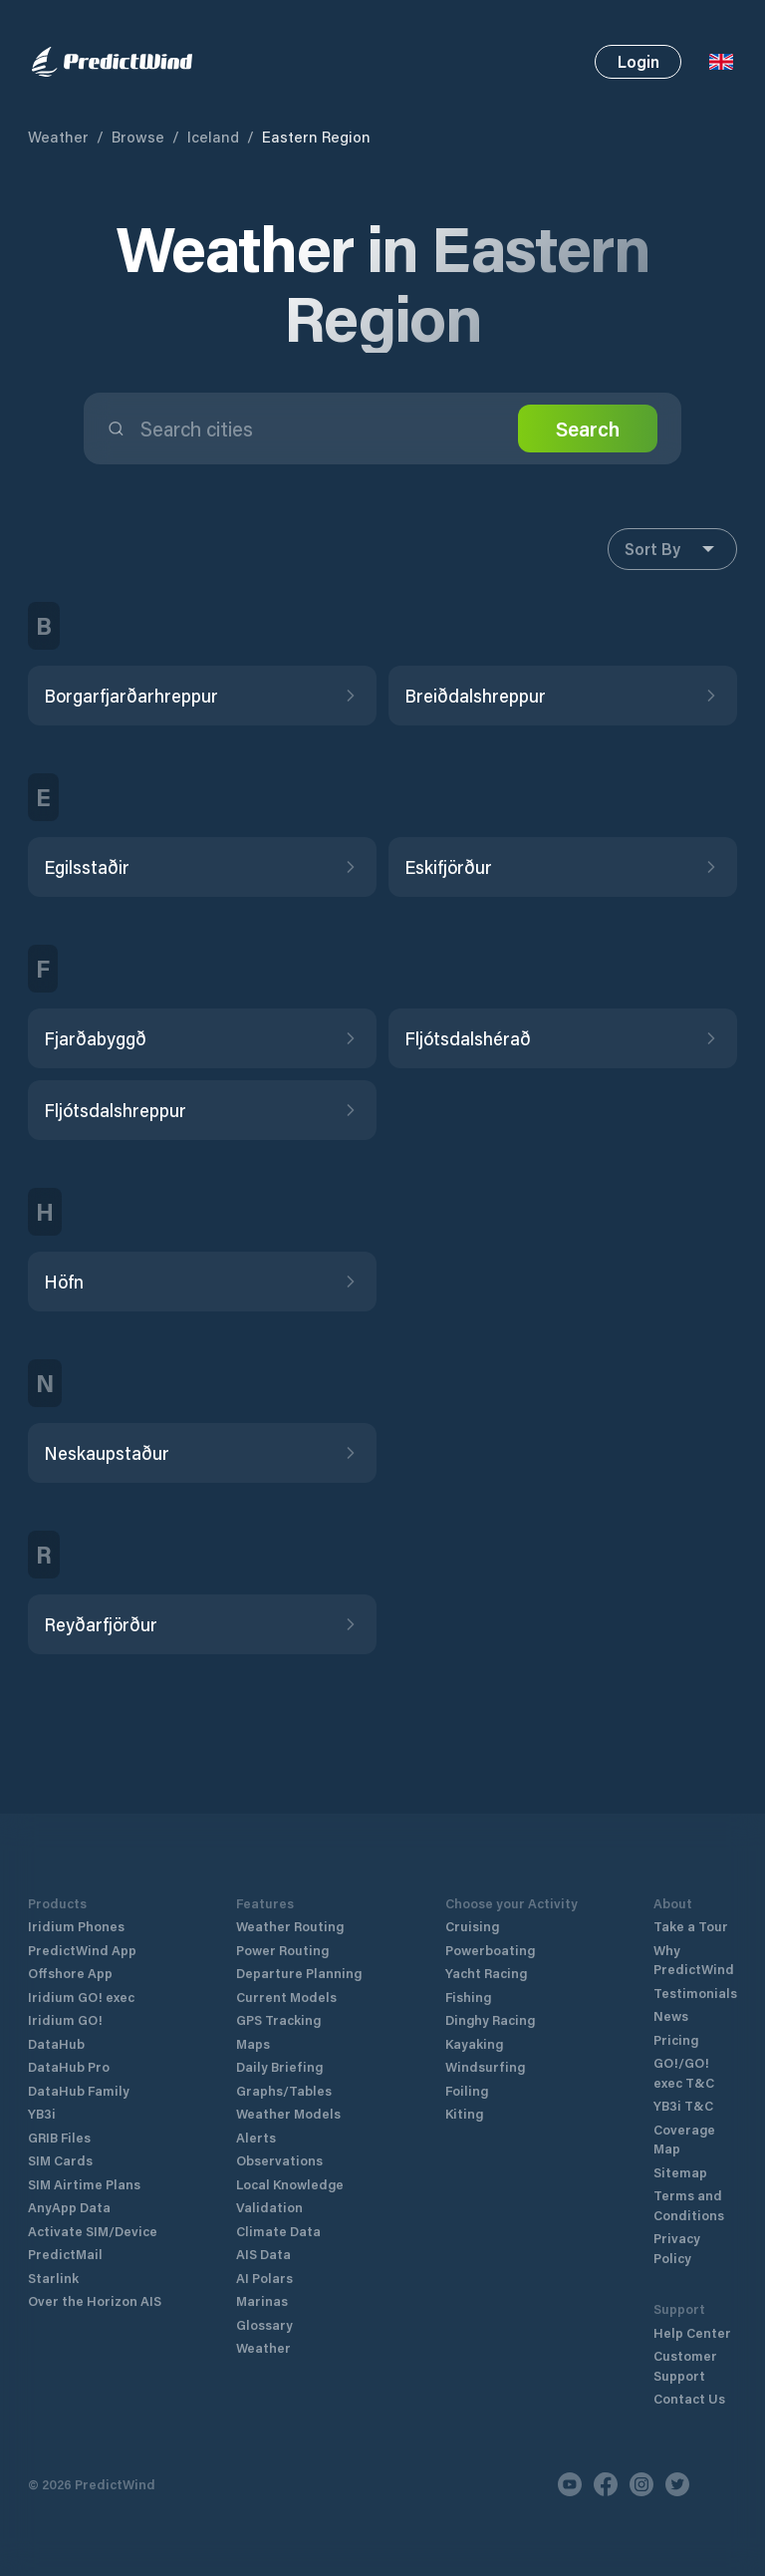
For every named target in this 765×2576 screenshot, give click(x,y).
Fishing (468, 1996)
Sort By (672, 549)
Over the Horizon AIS (94, 2300)
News (670, 2015)
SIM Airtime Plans (84, 2183)
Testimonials (695, 1992)
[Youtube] (570, 2484)
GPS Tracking (278, 2019)
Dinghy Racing (490, 2019)
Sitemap (680, 2171)
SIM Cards (60, 2159)
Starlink (53, 2277)
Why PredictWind (693, 1959)
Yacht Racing (486, 1972)
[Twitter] (677, 2484)
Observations (279, 2159)
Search (588, 428)
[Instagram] (641, 2484)
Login (638, 61)
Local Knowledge (290, 2183)
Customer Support (685, 2365)
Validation (269, 2206)
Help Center (692, 2332)
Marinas (262, 2300)
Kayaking (474, 2043)
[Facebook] (606, 2484)
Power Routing (282, 1949)
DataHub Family (78, 2090)
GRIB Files (59, 2137)
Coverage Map (684, 2139)
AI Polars (264, 2277)
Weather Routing (290, 1925)
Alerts (256, 2137)
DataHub (56, 2043)
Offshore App (70, 1972)
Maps (253, 2043)
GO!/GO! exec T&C (683, 2072)
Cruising (472, 1925)
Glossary (264, 2324)
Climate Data (278, 2230)
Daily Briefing (279, 2066)
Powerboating (490, 1949)
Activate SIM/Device (92, 2230)
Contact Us (689, 2398)
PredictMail (65, 2253)
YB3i (42, 2113)
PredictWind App (82, 1949)
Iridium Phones (76, 1925)
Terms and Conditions (688, 2204)
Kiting (464, 2113)
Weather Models (288, 2113)
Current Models (286, 1996)
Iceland (213, 136)
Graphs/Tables (284, 2090)
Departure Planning (299, 1972)
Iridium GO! (65, 2019)
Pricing (675, 2039)
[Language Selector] (721, 62)
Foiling (466, 2090)
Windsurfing (485, 2066)
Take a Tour (690, 1925)
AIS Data (263, 2253)
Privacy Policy (676, 2247)
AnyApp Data (69, 2206)
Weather (58, 136)
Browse (138, 136)
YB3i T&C (683, 2105)
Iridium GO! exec (81, 1996)
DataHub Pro (69, 2066)
